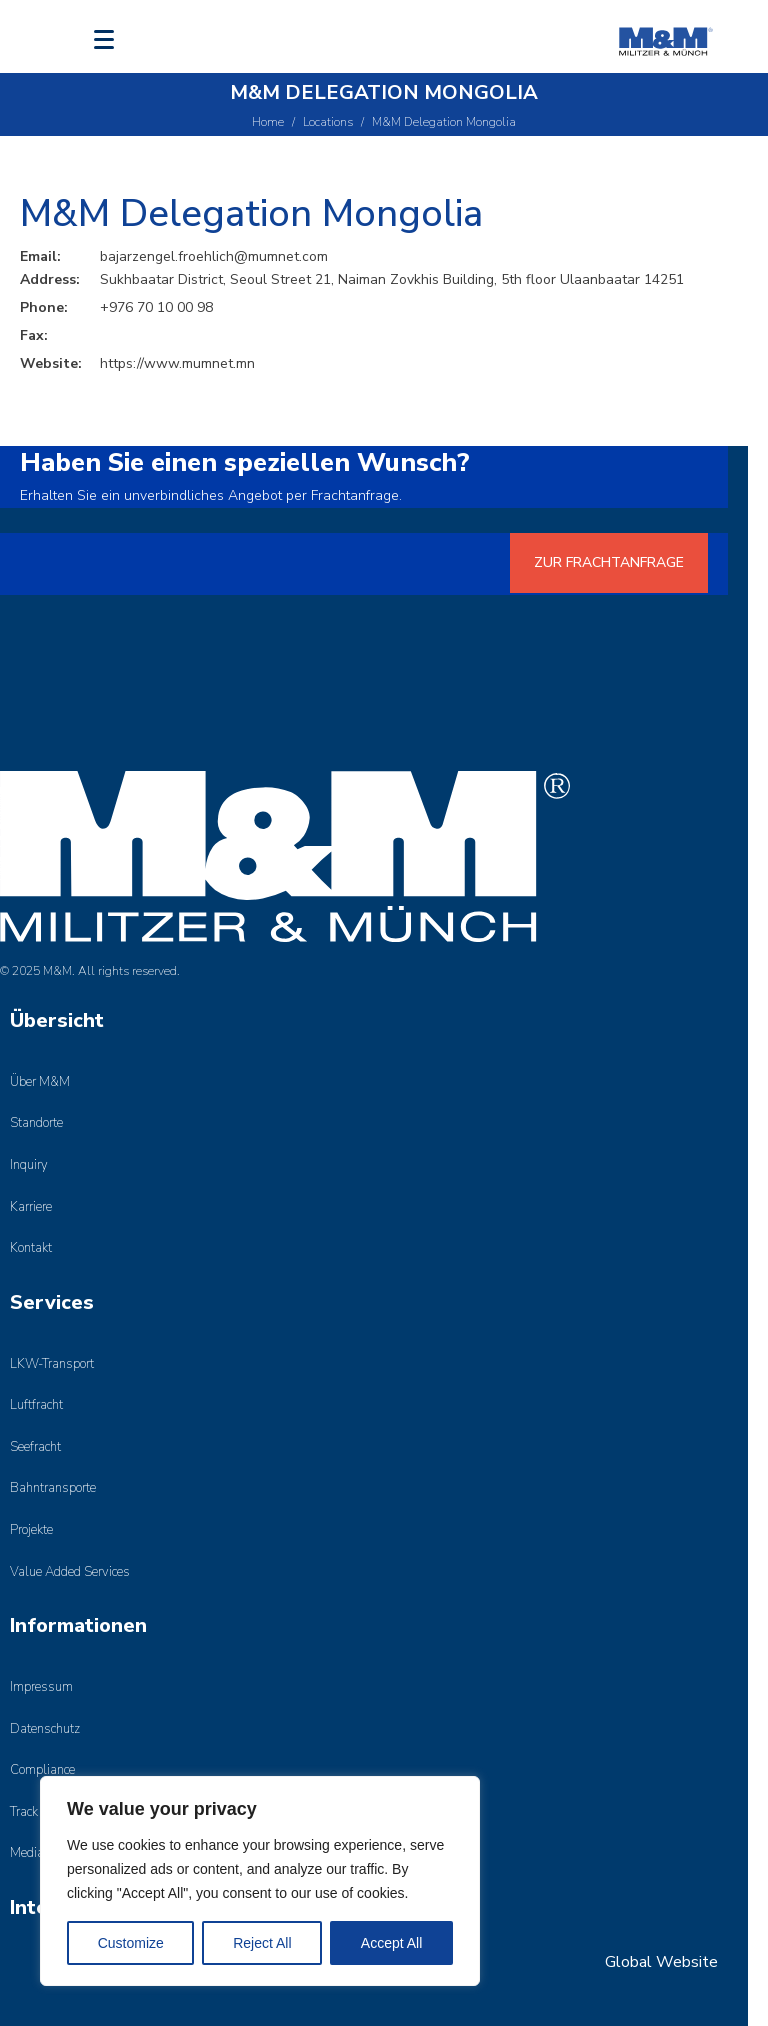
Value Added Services (70, 1572)
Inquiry (29, 1165)
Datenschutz (45, 1729)
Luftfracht (36, 1405)
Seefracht (35, 1447)
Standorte (36, 1123)
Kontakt (31, 1248)
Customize (131, 1943)
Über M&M (40, 1082)
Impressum (41, 1687)
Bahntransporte (53, 1488)
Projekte (31, 1530)
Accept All (391, 1943)
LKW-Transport (52, 1364)
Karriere (31, 1207)
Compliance (42, 1770)
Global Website (661, 1962)
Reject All (262, 1943)
